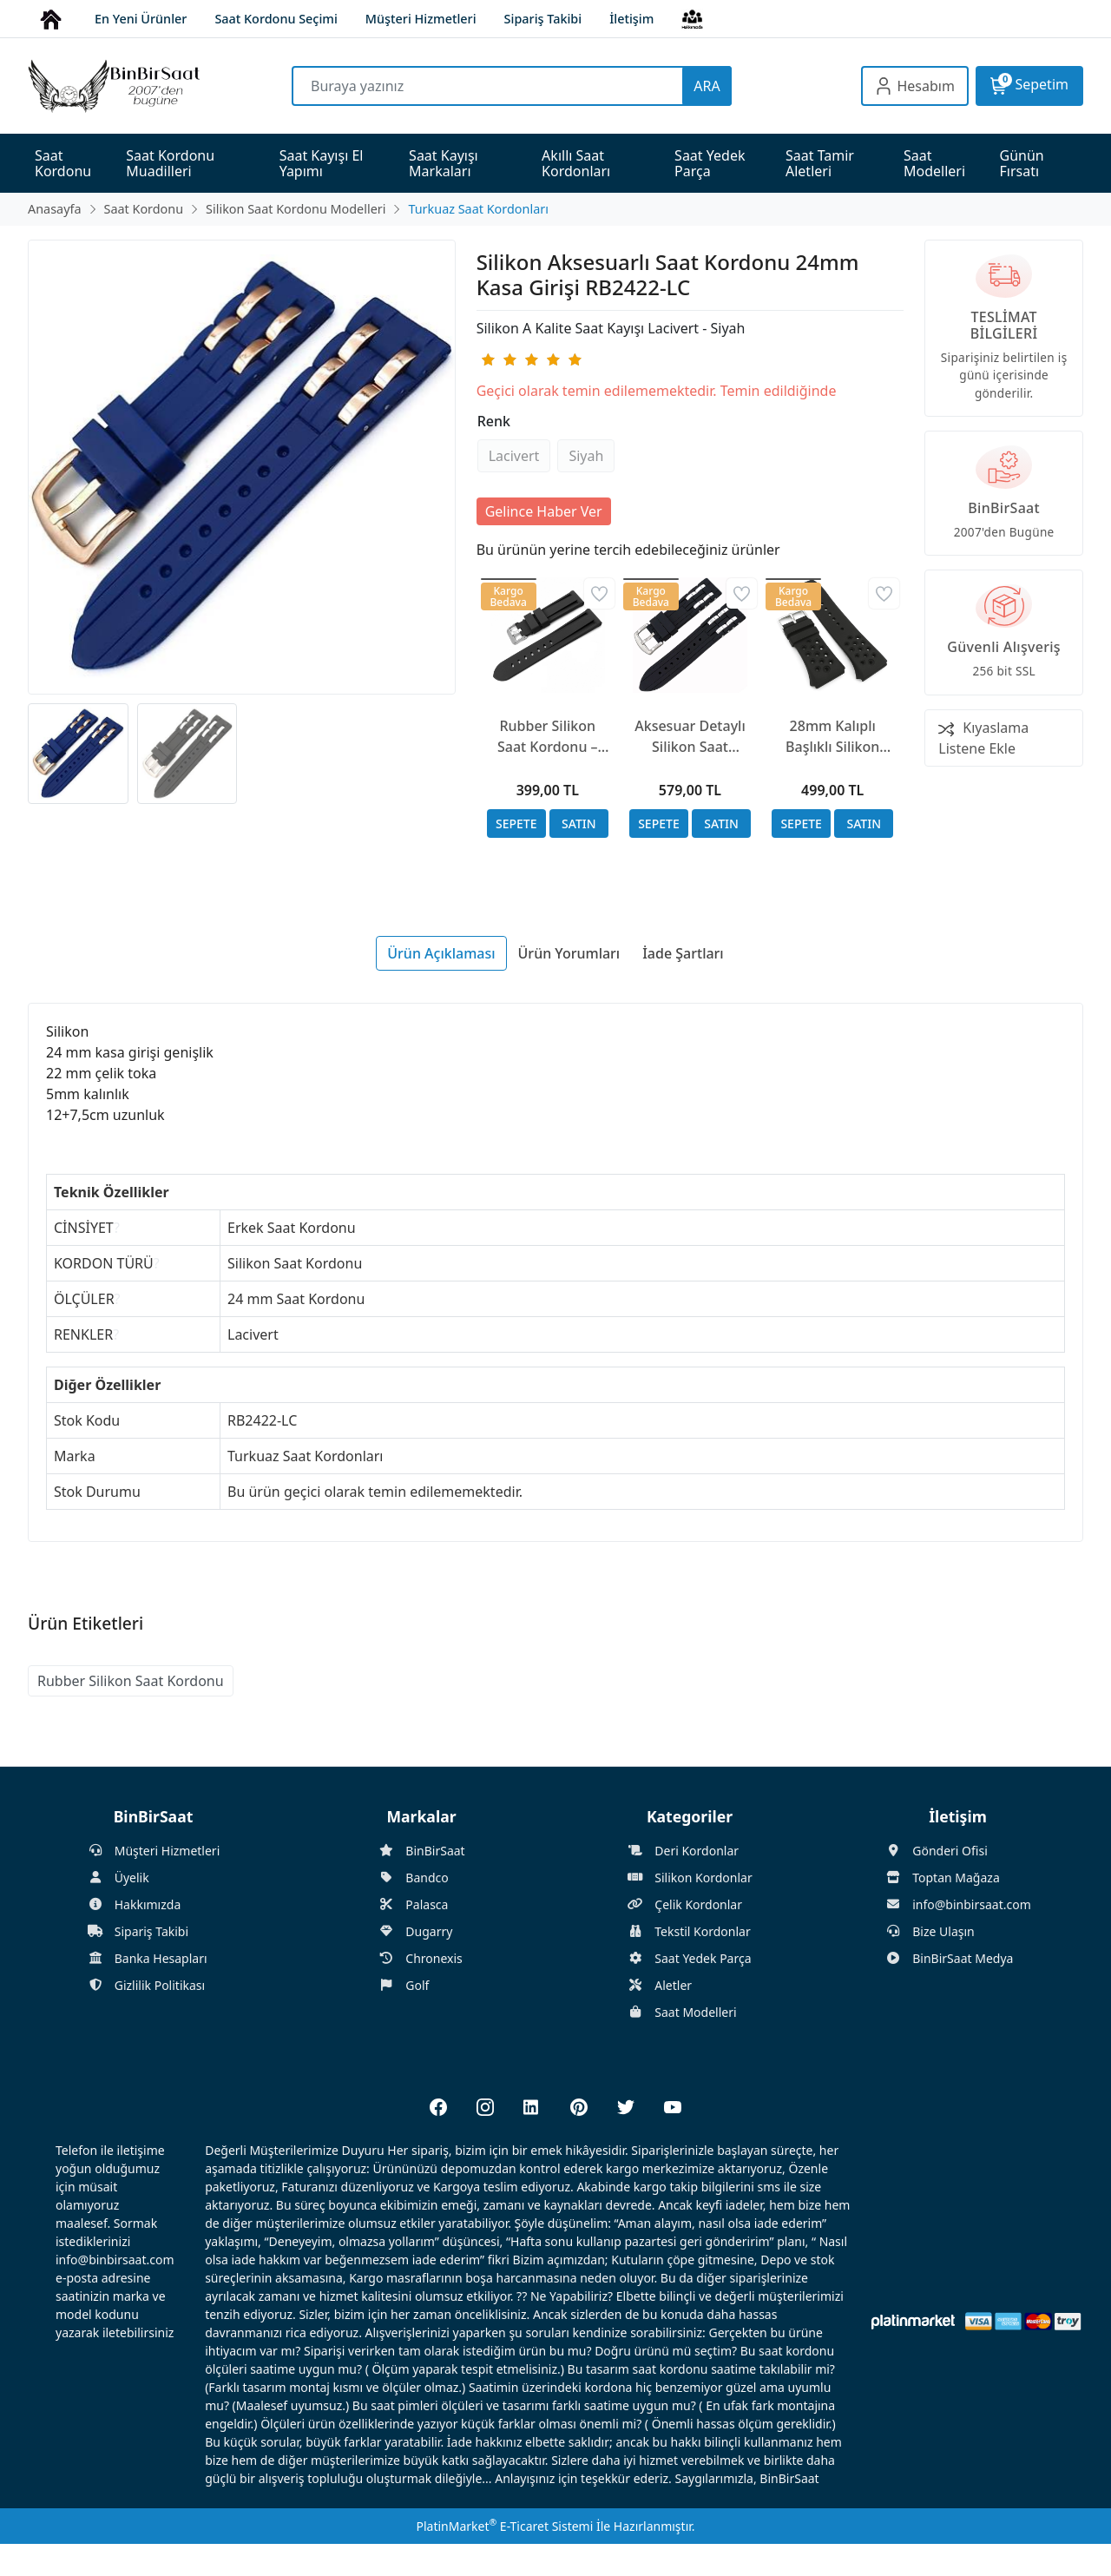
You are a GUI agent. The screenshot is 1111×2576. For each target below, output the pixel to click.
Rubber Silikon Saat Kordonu (130, 1680)
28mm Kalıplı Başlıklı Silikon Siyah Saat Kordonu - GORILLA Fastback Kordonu (832, 736)
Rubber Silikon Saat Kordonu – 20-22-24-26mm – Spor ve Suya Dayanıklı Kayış (547, 736)
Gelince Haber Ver (543, 511)
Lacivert (514, 455)
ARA (707, 86)
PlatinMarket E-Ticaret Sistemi (504, 2526)
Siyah (586, 455)
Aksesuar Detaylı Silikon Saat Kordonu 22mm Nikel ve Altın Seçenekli (690, 736)
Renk (493, 421)
